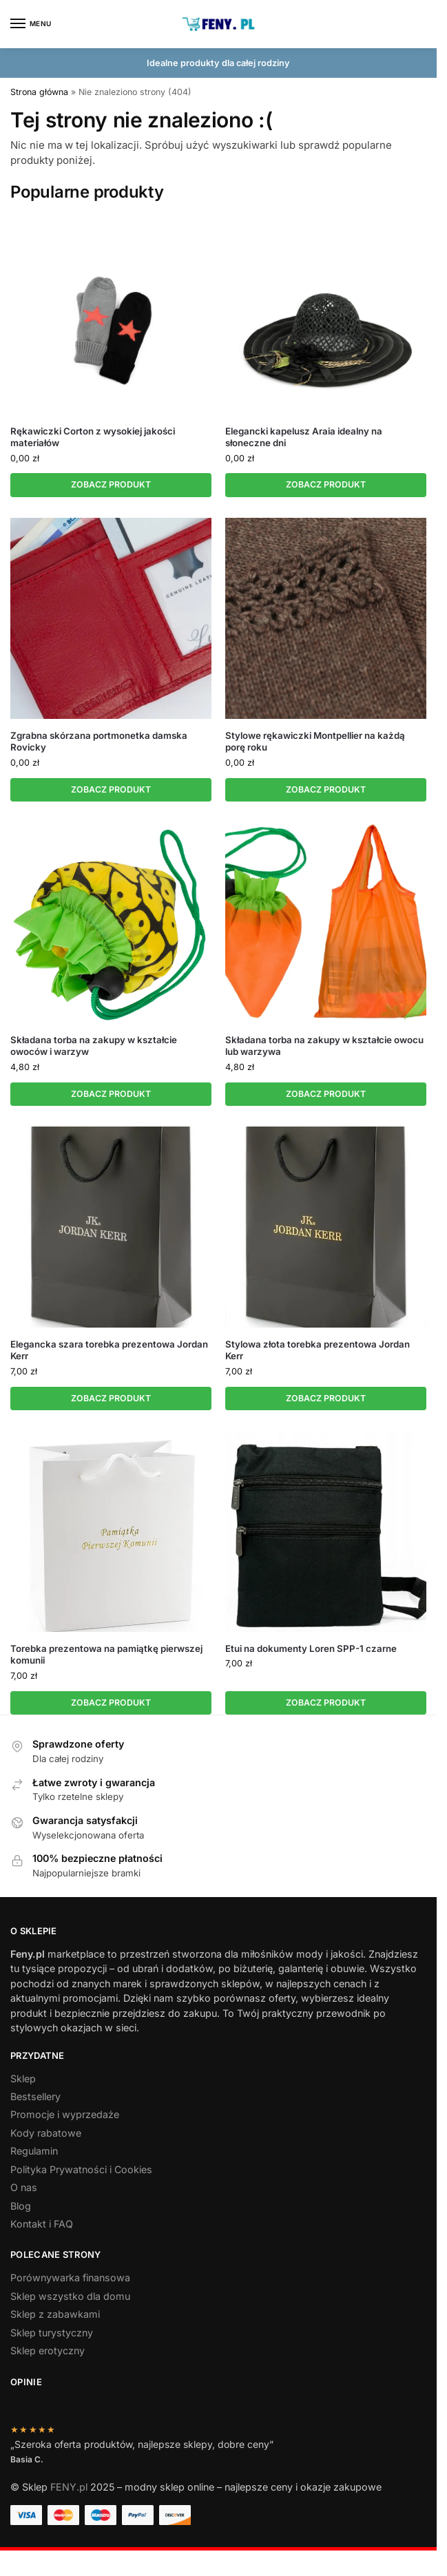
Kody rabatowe (45, 2134)
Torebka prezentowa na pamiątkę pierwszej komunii (106, 1655)
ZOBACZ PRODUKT (111, 484)
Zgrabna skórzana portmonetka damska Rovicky (98, 741)
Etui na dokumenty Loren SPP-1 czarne (311, 1649)
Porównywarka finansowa (70, 2279)
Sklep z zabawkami (55, 2315)
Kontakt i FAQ (41, 2225)
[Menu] (31, 24)
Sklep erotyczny (47, 2352)
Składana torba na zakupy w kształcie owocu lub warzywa (324, 1046)
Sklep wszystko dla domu (70, 2297)
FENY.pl (68, 2488)
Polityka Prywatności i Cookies (81, 2170)
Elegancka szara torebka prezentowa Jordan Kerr (109, 1350)
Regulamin (34, 2152)
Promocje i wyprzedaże (64, 2116)
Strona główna (39, 92)
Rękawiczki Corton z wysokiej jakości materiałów (92, 437)
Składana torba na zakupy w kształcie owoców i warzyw (93, 1046)
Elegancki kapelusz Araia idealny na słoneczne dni (303, 437)
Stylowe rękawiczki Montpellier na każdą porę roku (315, 741)
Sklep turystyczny (51, 2333)
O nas (23, 2189)
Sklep (23, 2079)
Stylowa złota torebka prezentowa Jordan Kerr (317, 1350)
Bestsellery (35, 2098)
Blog (20, 2206)
